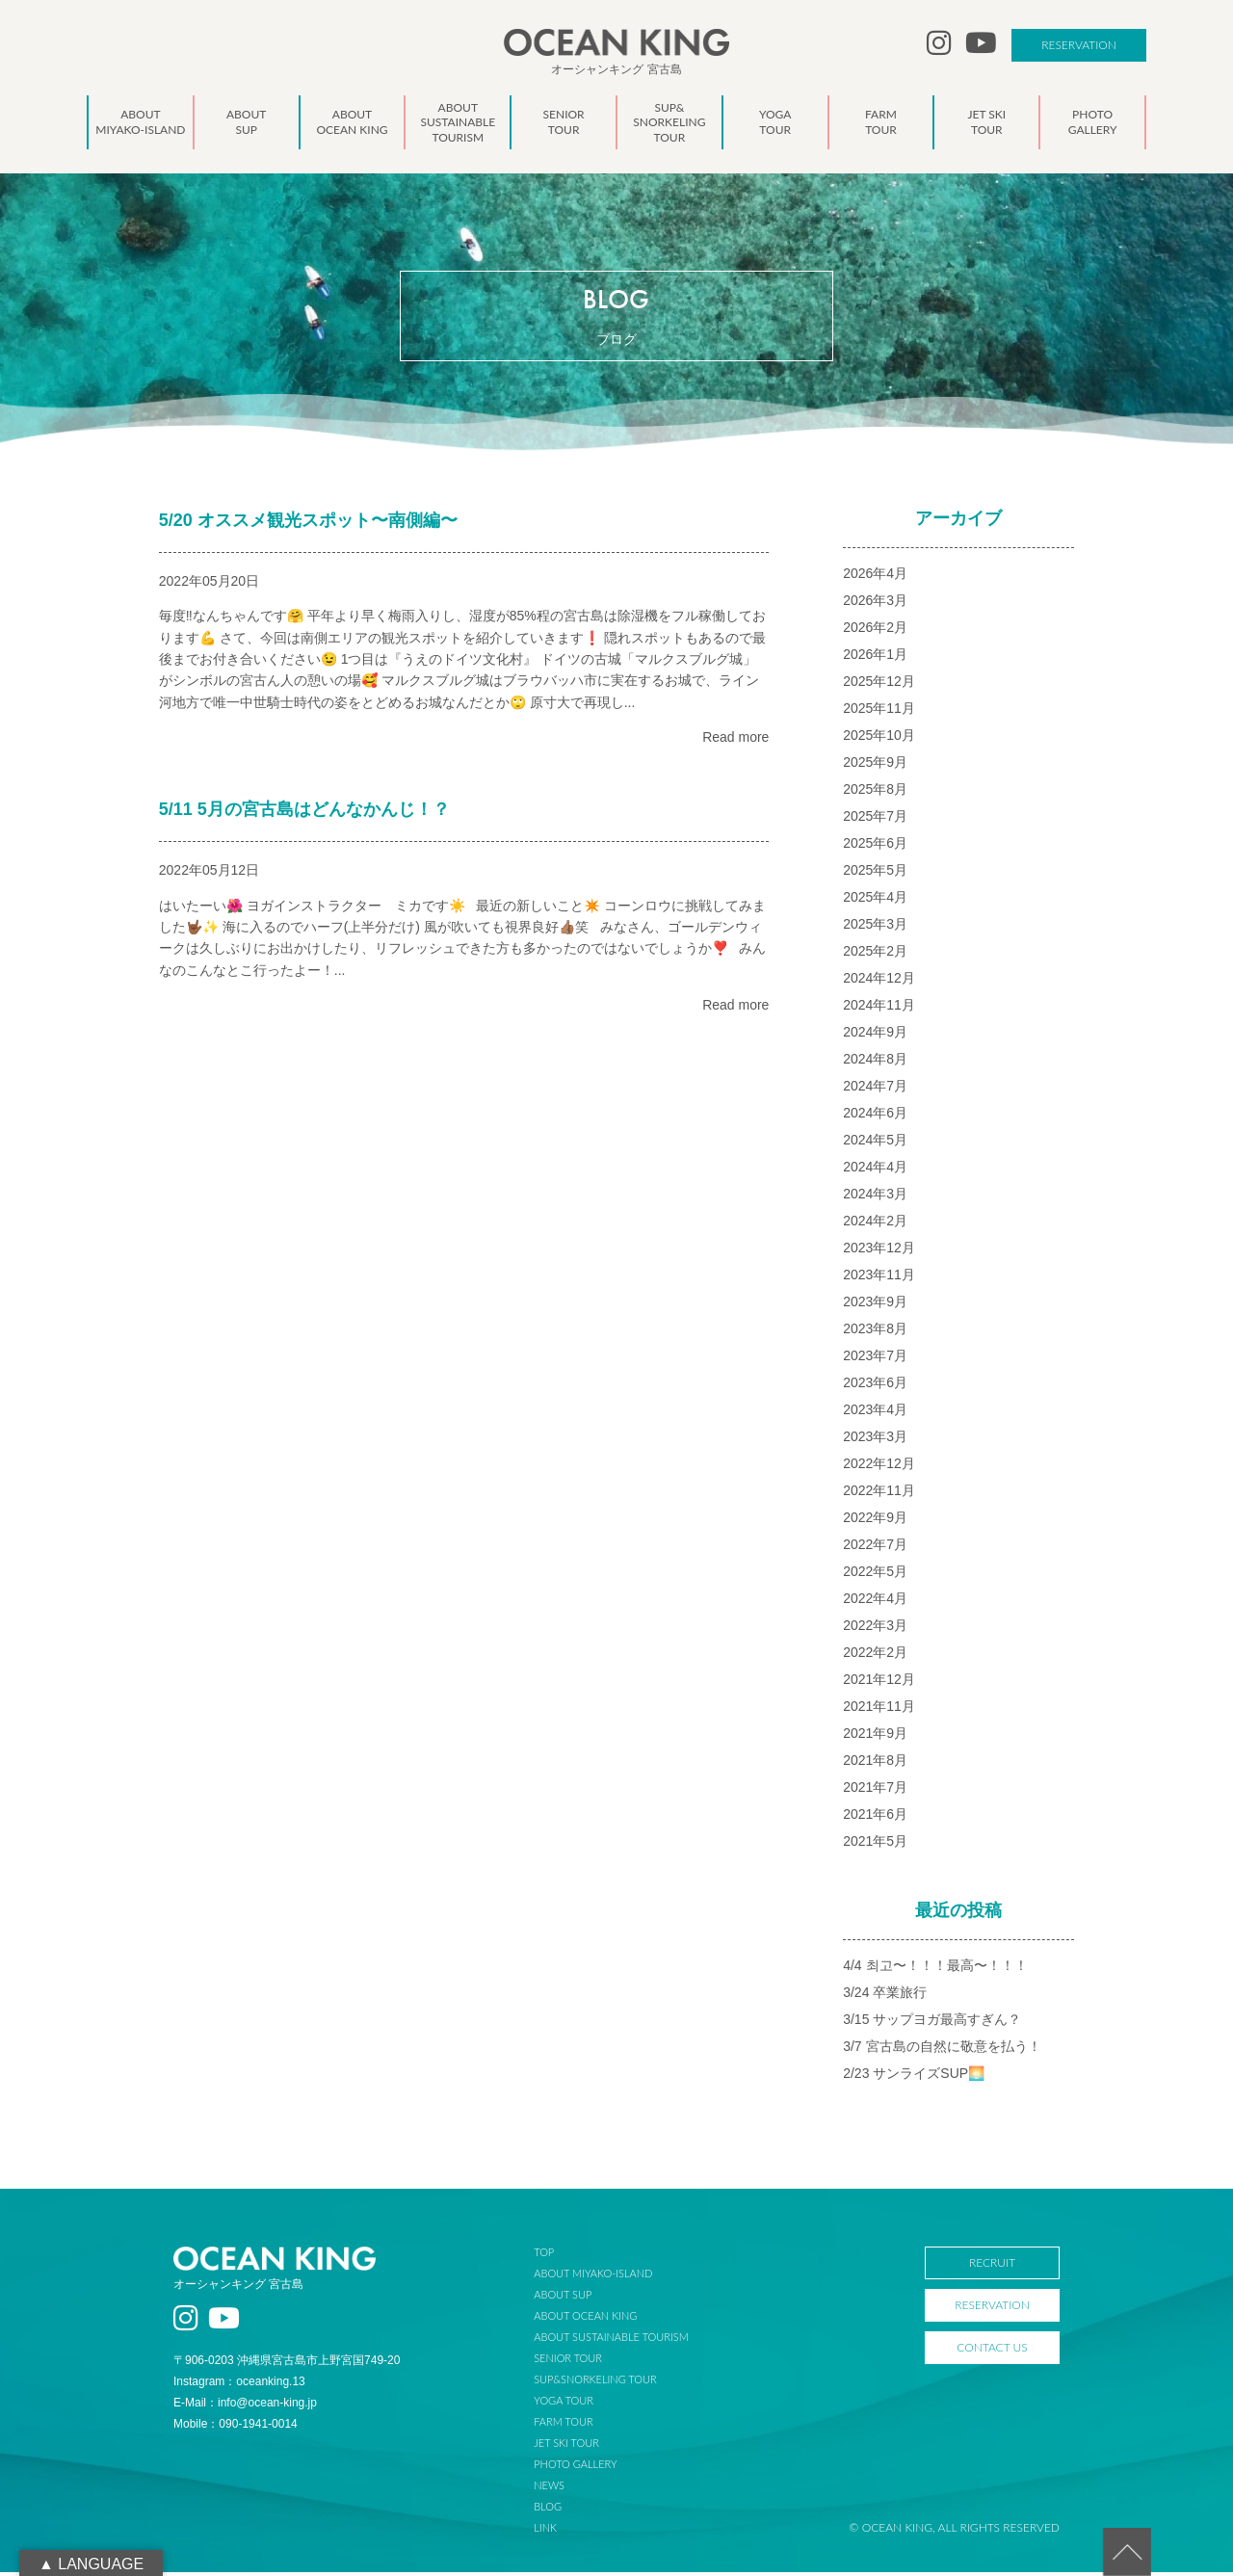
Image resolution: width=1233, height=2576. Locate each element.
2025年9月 (875, 766)
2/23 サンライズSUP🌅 (913, 2077)
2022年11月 (879, 1494)
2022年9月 (875, 1521)
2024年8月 (875, 1062)
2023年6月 (875, 1386)
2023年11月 (879, 1278)
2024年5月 (875, 1143)
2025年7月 (875, 820)
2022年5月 (875, 1575)
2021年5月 (875, 1845)
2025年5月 (875, 873)
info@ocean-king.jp (267, 2407)
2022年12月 (879, 1467)
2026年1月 (875, 658)
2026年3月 (875, 604)
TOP (556, 2255)
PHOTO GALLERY (587, 2467)
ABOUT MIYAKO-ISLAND (605, 2277)
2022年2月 (875, 1656)
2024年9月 (875, 1035)
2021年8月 (875, 1764)
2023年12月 (879, 1251)
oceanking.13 (270, 2386)
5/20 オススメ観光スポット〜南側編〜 (308, 524)
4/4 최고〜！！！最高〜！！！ (935, 1969)
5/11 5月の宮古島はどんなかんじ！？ (304, 814)
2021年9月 (875, 1737)
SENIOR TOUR (580, 2361)
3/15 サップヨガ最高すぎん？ (932, 2023)
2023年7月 (875, 1359)
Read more (735, 741)
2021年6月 (875, 1818)
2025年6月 (875, 846)
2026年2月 (875, 631)
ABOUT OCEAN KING (597, 2319)
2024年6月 (875, 1116)
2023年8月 (875, 1332)
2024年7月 (875, 1089)
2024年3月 (875, 1197)
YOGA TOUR (576, 2404)
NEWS (561, 2489)
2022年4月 (875, 1602)
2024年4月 (875, 1170)
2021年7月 (875, 1791)
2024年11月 (879, 1008)
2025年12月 (879, 685)
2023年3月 (875, 1440)
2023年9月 (875, 1305)
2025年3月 (875, 927)
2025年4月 (875, 900)
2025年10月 (879, 739)
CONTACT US (992, 2351)
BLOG (560, 2510)
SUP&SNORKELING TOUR (607, 2383)
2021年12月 (879, 1683)
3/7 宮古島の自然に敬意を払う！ (941, 2050)
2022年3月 (875, 1629)
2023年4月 (875, 1413)
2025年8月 (875, 793)
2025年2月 (875, 954)
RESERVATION (1078, 45)
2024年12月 (879, 981)
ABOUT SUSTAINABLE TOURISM (623, 2340)
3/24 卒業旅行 (885, 1996)
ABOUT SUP (575, 2298)
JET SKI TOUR (579, 2446)
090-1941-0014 (258, 2428)
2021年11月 (879, 1710)
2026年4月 (875, 577)
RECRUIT (992, 2266)
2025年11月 (879, 712)
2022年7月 (875, 1548)
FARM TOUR (575, 2425)
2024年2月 (875, 1224)
